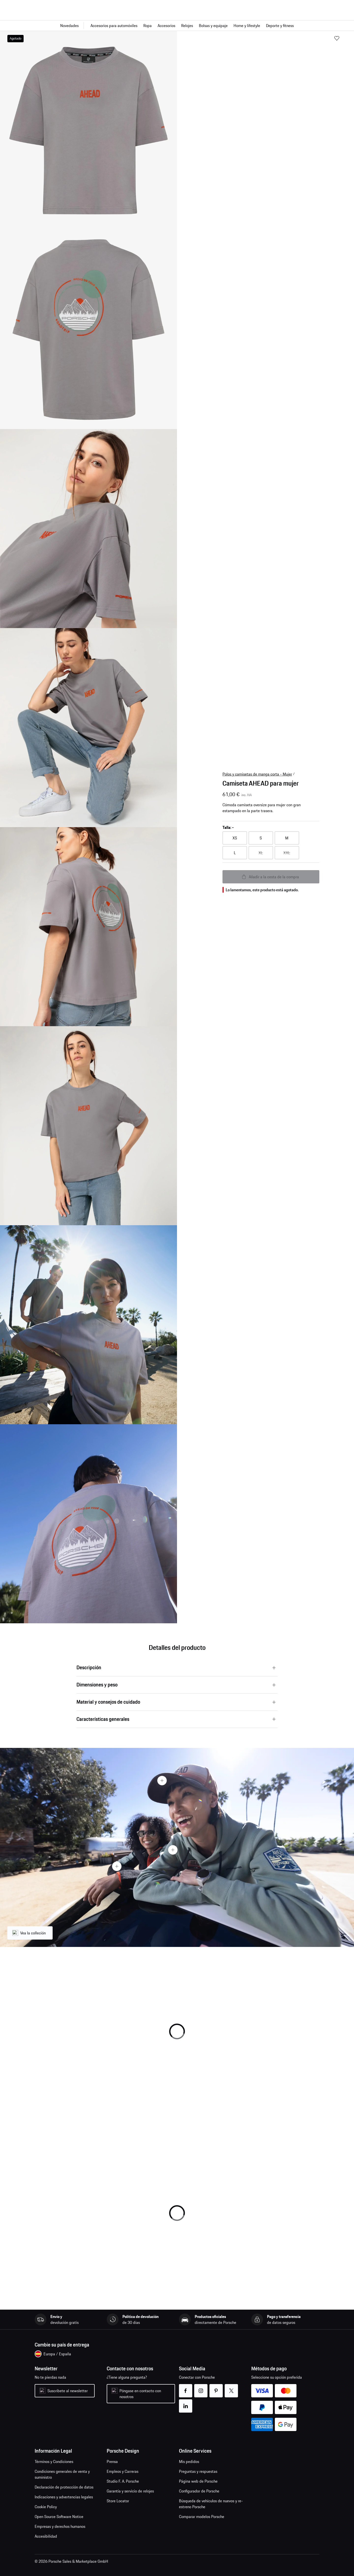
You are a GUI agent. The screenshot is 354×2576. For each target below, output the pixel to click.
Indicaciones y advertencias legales (64, 2497)
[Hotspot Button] (162, 1780)
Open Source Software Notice (59, 2516)
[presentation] (177, 1847)
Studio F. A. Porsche (123, 2481)
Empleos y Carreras (122, 2471)
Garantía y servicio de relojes (130, 2491)
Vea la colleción (33, 1933)
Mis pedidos (189, 2461)
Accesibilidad (46, 2536)
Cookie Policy (46, 2507)
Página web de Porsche (198, 2481)
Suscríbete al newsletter (67, 2391)
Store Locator (118, 2501)
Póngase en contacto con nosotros (140, 2394)
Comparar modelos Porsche (201, 2516)
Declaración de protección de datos (64, 2487)
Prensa (112, 2461)
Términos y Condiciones (54, 2461)
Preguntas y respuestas (198, 2471)
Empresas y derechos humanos (60, 2526)
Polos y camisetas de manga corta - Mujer (257, 774)
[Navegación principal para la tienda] (177, 25)
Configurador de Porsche (199, 2491)
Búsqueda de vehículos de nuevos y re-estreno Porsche (211, 2504)
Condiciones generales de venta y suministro (62, 2474)
